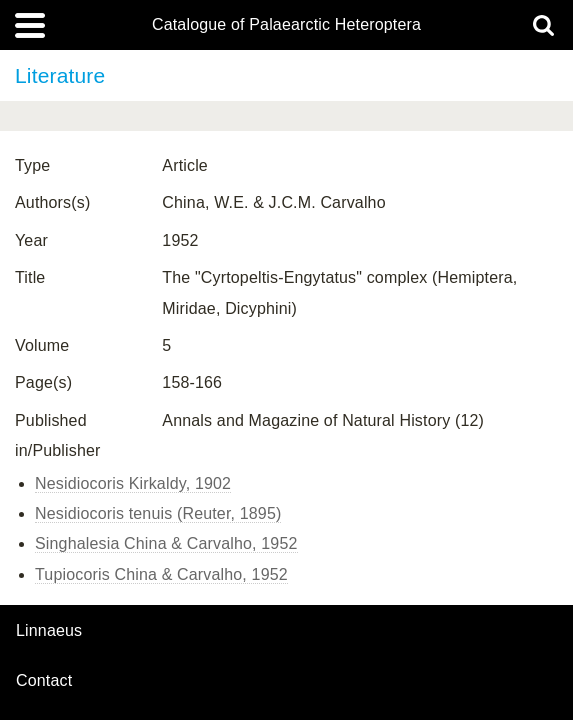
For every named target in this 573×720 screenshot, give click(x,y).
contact (44, 680)
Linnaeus (49, 631)
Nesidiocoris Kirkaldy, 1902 (133, 483)
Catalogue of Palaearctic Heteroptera (286, 25)
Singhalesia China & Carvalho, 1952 (166, 543)
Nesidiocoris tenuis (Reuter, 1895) (158, 513)
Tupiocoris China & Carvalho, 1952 (161, 574)
